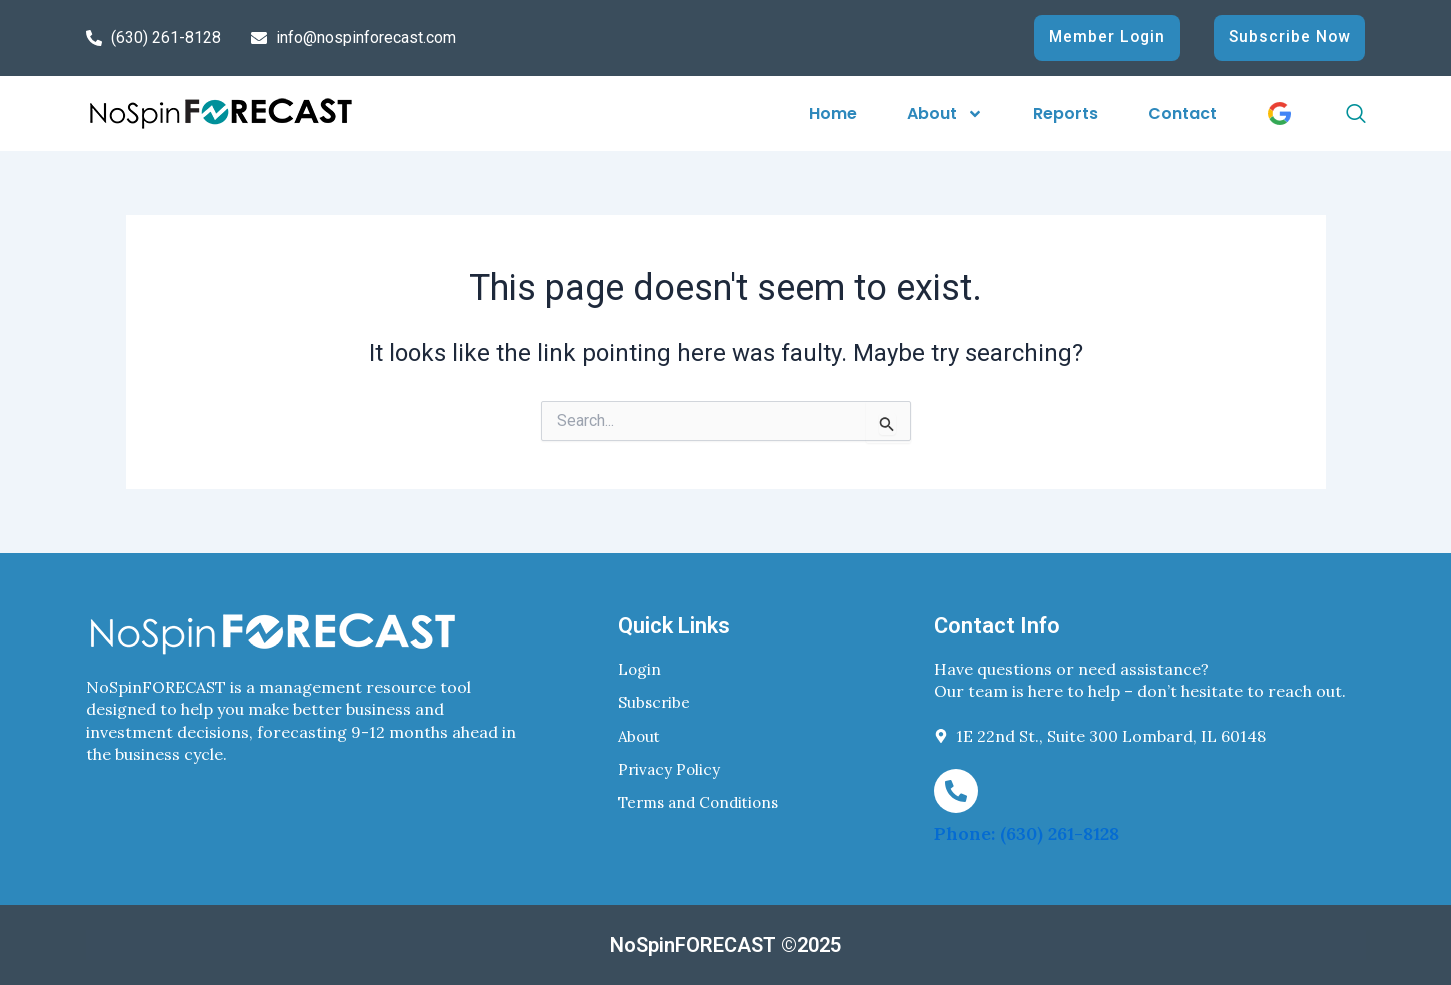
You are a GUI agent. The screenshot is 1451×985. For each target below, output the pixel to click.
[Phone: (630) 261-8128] (956, 791)
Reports (1065, 113)
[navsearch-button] (1334, 114)
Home (833, 113)
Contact (1182, 113)
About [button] (945, 113)
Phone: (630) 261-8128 (1026, 833)
